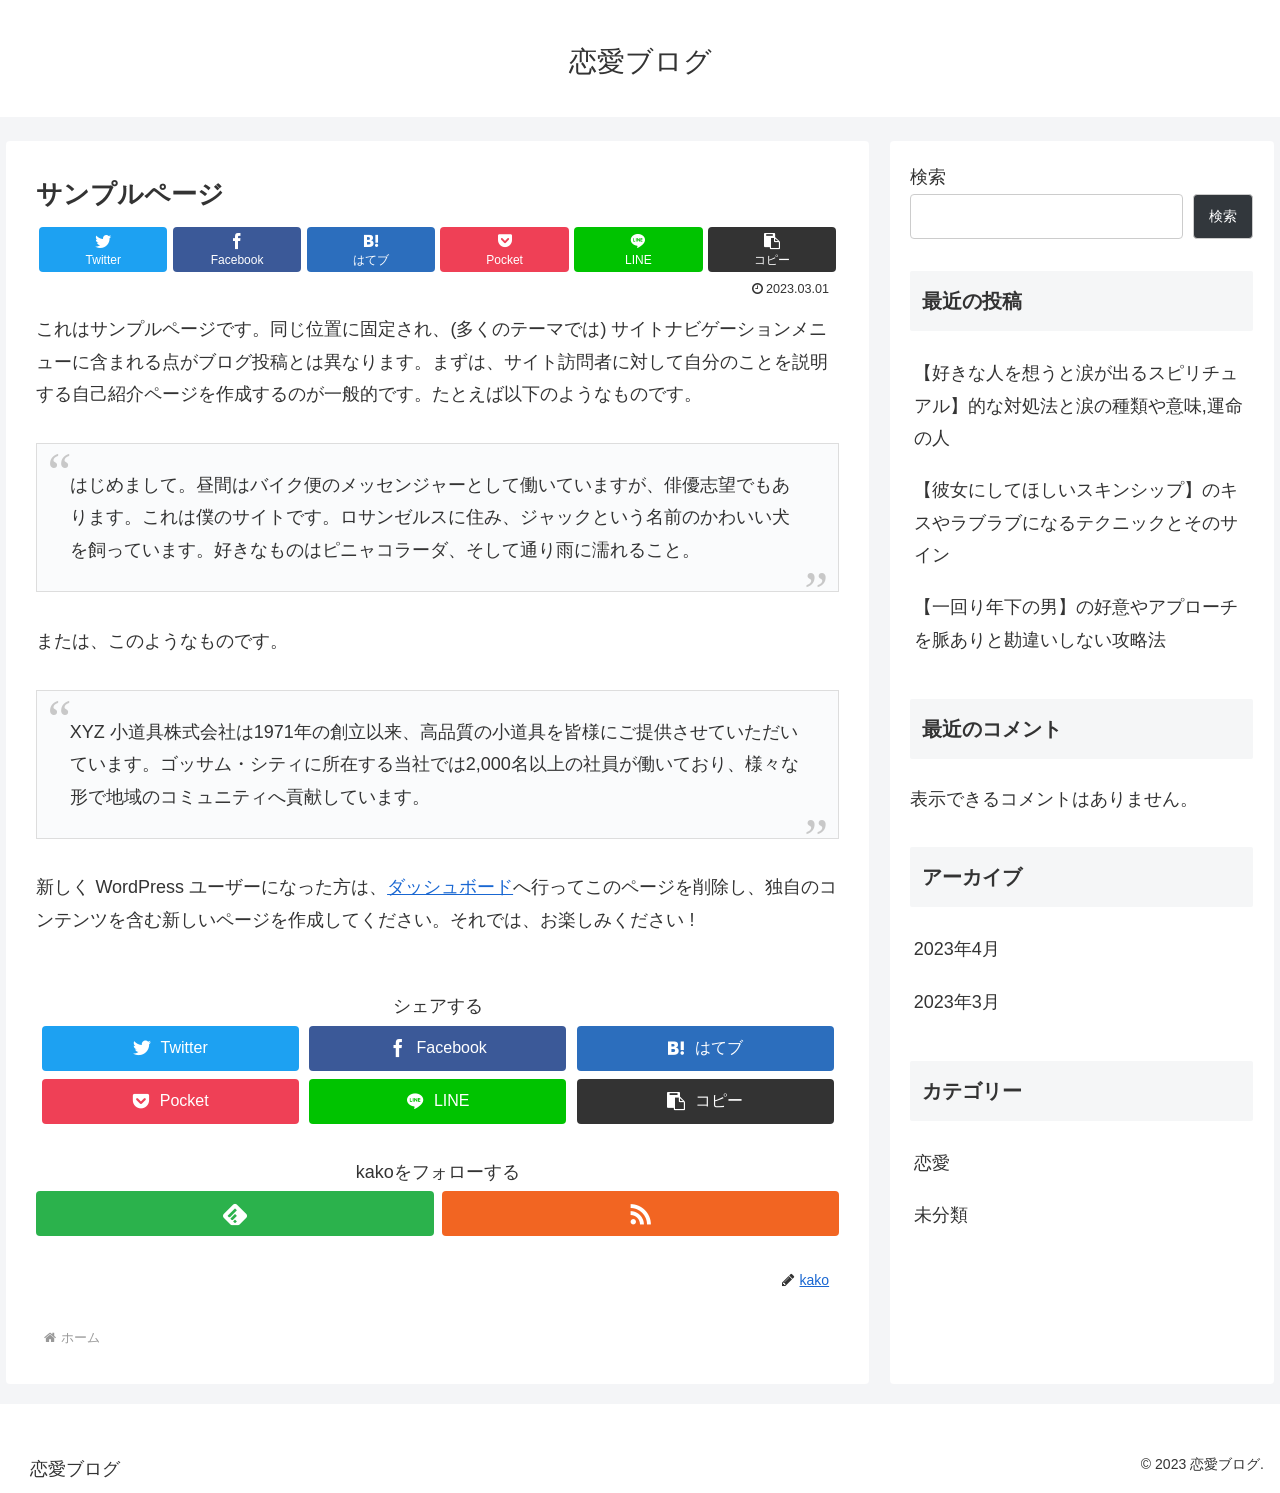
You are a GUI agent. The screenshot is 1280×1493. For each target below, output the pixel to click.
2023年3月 (957, 1002)
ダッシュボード (450, 887)
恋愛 (932, 1163)
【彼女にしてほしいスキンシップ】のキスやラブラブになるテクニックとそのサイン (1076, 522)
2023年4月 (957, 949)
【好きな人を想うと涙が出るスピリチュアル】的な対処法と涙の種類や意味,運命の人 (1078, 405)
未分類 (941, 1215)
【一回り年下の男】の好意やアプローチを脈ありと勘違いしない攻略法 (1076, 623)
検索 (928, 177)
